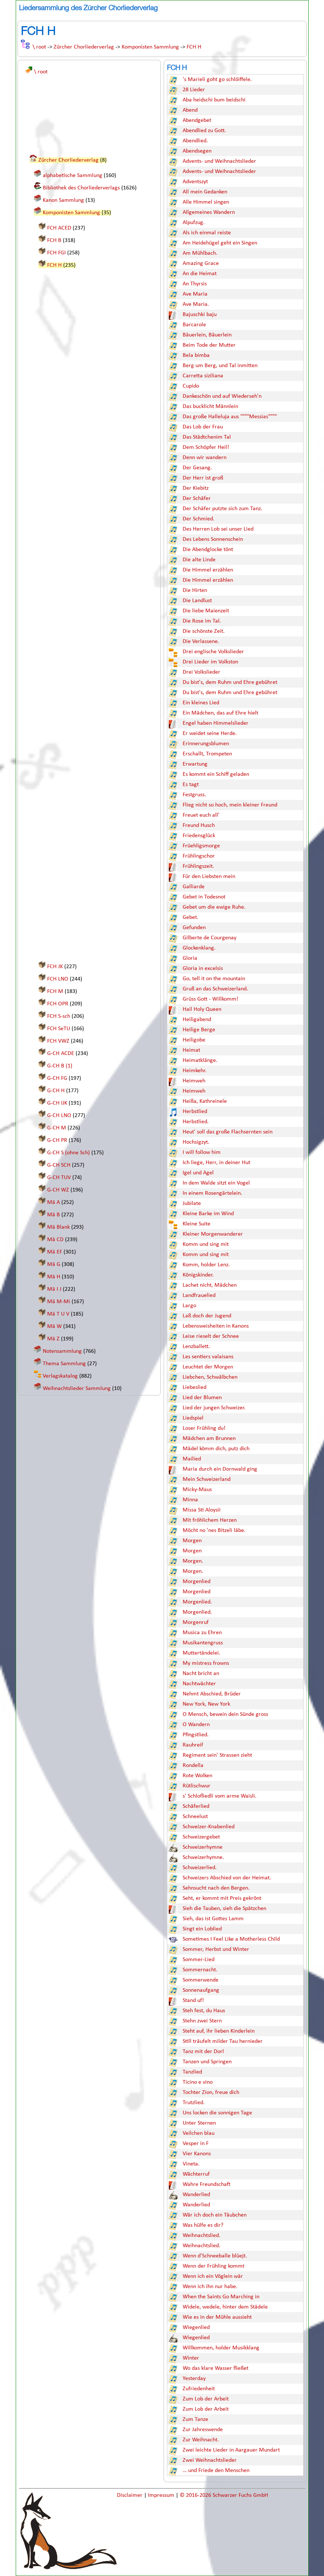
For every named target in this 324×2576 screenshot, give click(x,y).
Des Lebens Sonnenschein (213, 539)
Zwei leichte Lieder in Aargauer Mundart (231, 2450)
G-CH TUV (59, 1178)
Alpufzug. (194, 223)
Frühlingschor (199, 856)
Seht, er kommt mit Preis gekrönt (222, 1898)
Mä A (53, 1202)
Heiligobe (194, 1040)
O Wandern (196, 1725)
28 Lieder (194, 90)
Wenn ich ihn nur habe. (210, 2287)
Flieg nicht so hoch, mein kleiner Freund (230, 805)
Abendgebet (197, 120)
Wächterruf (196, 2174)
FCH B (54, 240)
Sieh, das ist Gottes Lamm (213, 1919)
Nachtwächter (199, 1684)
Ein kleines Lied (201, 703)
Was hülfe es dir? (203, 2225)
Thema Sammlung (64, 1364)
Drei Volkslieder (201, 672)
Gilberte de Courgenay (209, 938)
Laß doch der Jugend (207, 1316)
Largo (189, 1306)
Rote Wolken (197, 1776)
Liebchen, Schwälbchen (210, 1377)
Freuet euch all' (201, 815)
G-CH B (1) (59, 1066)
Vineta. (191, 2164)
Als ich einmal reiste (207, 233)
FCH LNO (57, 979)
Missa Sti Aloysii (202, 1510)
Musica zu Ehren (202, 1633)
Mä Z (53, 1339)
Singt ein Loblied (202, 1929)
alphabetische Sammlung (72, 175)
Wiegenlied (196, 2327)
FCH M (55, 991)
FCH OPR (57, 1004)
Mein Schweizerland (206, 1479)
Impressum (162, 2495)
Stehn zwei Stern (202, 2021)
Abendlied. (195, 141)
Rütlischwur (196, 1786)
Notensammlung (62, 1351)
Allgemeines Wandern (209, 212)
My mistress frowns (206, 1663)
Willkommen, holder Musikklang (221, 2348)
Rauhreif (193, 1745)
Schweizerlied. (200, 1868)
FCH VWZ (58, 1041)
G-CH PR (57, 1140)
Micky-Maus (197, 1490)
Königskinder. (198, 1275)
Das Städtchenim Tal (207, 437)
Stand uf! (193, 2000)
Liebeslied (194, 1387)
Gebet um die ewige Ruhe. (214, 907)
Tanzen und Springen (207, 2062)
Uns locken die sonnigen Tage (217, 2113)
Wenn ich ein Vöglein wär (213, 2276)
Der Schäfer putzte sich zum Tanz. (222, 509)
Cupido (191, 386)
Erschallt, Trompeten (207, 754)
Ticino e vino (198, 2082)
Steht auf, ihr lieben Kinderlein (219, 2031)
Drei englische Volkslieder (213, 652)
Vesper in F (196, 2143)
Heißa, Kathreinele (205, 1101)
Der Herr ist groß (203, 478)
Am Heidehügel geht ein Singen (220, 243)
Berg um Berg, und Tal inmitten (220, 366)
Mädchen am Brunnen (209, 1438)
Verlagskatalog (60, 1376)
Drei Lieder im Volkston (210, 662)
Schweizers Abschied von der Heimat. (227, 1878)
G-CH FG (57, 1078)
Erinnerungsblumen (206, 744)
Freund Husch (199, 825)
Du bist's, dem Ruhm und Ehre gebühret (230, 682)
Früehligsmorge (201, 846)
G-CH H (56, 1091)
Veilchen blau (198, 2133)
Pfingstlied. (196, 1735)
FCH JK (55, 967)
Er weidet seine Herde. (210, 733)
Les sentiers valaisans (208, 1357)
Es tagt (191, 785)
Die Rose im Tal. (202, 621)
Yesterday (194, 2378)
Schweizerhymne (202, 1847)
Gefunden (194, 928)
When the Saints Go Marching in (221, 2297)
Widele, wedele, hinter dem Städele (225, 2307)
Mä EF (54, 1252)
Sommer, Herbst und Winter (216, 1949)
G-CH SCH (58, 1165)
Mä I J (54, 1289)
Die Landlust (197, 601)
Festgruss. (194, 795)
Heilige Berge (199, 1030)
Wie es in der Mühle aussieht (217, 2317)
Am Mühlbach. (200, 253)
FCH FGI (56, 253)
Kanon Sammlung (63, 200)
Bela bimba (196, 355)
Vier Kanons (197, 2154)
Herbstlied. (196, 1122)
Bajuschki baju (200, 314)
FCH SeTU (58, 1029)
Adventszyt (195, 182)
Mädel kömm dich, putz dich (216, 1449)
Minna (190, 1500)
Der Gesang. (197, 468)
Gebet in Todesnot (204, 897)
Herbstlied (195, 1111)
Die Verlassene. (201, 641)
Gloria (190, 958)
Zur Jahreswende (203, 2430)
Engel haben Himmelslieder (215, 723)
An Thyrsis (195, 284)
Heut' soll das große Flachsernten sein (227, 1132)
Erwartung (195, 764)
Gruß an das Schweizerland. (215, 989)
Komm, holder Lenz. (206, 1265)
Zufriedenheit (199, 2389)
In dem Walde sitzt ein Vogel (216, 1183)
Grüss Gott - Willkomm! (210, 999)
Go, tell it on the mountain (214, 979)
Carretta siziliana (203, 376)
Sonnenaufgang (201, 1990)
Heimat (191, 1050)
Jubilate (192, 1203)
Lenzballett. (196, 1346)
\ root (39, 47)
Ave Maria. (196, 304)
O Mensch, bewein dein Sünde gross (225, 1714)
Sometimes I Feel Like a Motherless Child (231, 1939)
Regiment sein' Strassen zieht (217, 1755)
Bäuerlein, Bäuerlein (207, 335)
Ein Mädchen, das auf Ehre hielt (220, 713)
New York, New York (206, 1704)
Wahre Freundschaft (206, 2184)
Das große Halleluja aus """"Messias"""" (230, 417)
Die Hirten (195, 590)
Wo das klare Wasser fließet (215, 2368)
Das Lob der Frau (203, 427)
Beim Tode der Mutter (209, 345)
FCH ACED (59, 228)
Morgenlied (196, 1582)
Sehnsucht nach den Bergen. (216, 1888)
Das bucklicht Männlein (210, 406)
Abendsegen (197, 151)
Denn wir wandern (204, 458)
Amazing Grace (201, 263)
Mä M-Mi (58, 1302)
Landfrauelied (199, 1295)
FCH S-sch (58, 1016)
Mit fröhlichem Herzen (210, 1520)
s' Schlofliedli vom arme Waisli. (219, 1796)
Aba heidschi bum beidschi (214, 100)
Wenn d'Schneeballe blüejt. (215, 2256)
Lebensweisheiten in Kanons (216, 1326)
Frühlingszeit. (198, 866)
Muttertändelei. (201, 1653)
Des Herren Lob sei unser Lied (218, 529)
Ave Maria (195, 294)
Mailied (192, 1459)
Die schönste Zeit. (204, 631)
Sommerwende (200, 1980)
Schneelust (195, 1817)
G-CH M (56, 1128)
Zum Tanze (195, 2419)
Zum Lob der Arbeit (206, 2399)
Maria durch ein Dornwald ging (220, 1469)
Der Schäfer (197, 498)
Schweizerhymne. (203, 1857)
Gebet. (190, 917)
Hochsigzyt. (196, 1142)
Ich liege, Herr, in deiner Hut (216, 1163)
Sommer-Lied (198, 1960)
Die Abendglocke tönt (208, 549)
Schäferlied (196, 1806)
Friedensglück (199, 836)
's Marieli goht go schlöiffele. (217, 79)
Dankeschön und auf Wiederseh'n (222, 396)
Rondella (193, 1765)
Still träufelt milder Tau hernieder (223, 2041)
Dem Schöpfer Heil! (206, 447)
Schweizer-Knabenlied (209, 1827)
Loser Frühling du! (204, 1428)
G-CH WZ (58, 1190)
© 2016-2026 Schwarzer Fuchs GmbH (224, 2495)
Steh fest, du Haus (204, 2011)
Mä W (54, 1326)
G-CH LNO (59, 1115)
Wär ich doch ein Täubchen (215, 2215)
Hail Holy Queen (202, 1009)
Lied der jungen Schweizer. (214, 1408)
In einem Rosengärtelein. (212, 1193)
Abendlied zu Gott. (204, 131)
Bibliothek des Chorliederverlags (81, 188)
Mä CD (55, 1240)
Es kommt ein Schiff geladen (216, 774)
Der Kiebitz (196, 488)
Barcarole (194, 325)
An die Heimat (200, 274)
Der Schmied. (198, 519)
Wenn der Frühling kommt (213, 2266)
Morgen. (193, 1561)
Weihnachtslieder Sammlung (77, 1388)
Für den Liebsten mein (209, 876)
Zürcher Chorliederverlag (84, 47)
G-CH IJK (57, 1103)
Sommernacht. (200, 1970)
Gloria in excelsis (203, 968)
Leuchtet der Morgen (208, 1367)
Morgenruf (196, 1622)
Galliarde (194, 887)
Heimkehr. (194, 1071)
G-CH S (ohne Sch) (68, 1153)
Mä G (53, 1264)
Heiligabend (197, 1020)
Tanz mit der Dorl (203, 2052)
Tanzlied (192, 2072)
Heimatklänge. (200, 1060)
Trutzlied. (194, 2103)
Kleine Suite (196, 1224)
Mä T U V (58, 1314)
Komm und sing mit (206, 1244)
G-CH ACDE (60, 1053)
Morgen (192, 1541)
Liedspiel (193, 1418)
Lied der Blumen (202, 1398)
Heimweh (194, 1081)
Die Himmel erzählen (208, 570)
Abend (190, 110)
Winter (191, 2358)
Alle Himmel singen (206, 202)
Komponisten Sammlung (150, 47)
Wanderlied (196, 2195)
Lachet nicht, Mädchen (210, 1285)
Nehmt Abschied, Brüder (212, 1694)
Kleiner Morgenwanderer (213, 1234)
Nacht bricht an (201, 1673)
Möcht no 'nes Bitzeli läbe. (214, 1530)
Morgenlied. (197, 1602)
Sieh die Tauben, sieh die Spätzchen (224, 1908)
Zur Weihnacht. (201, 2440)
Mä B (53, 1215)
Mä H (53, 1277)
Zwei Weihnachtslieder (210, 2460)
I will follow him (202, 1152)
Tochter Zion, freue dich (211, 2092)
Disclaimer (130, 2495)
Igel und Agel (198, 1173)
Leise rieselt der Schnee (211, 1336)
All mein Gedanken (205, 192)
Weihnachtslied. (201, 2235)
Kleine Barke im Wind (208, 1214)
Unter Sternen (199, 2123)
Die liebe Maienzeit (206, 611)
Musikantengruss (203, 1643)
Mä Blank (58, 1227)
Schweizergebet (201, 1837)
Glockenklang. (199, 948)
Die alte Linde (199, 560)
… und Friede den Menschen (216, 2470)
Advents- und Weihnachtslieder (219, 161)
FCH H (194, 47)
